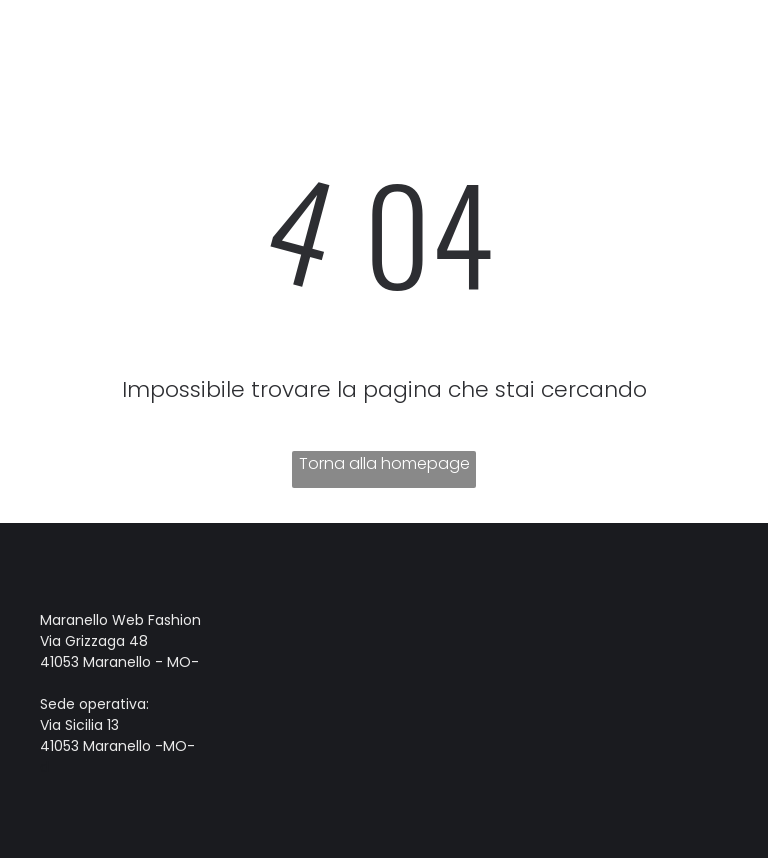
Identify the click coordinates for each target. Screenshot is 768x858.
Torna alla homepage (384, 463)
